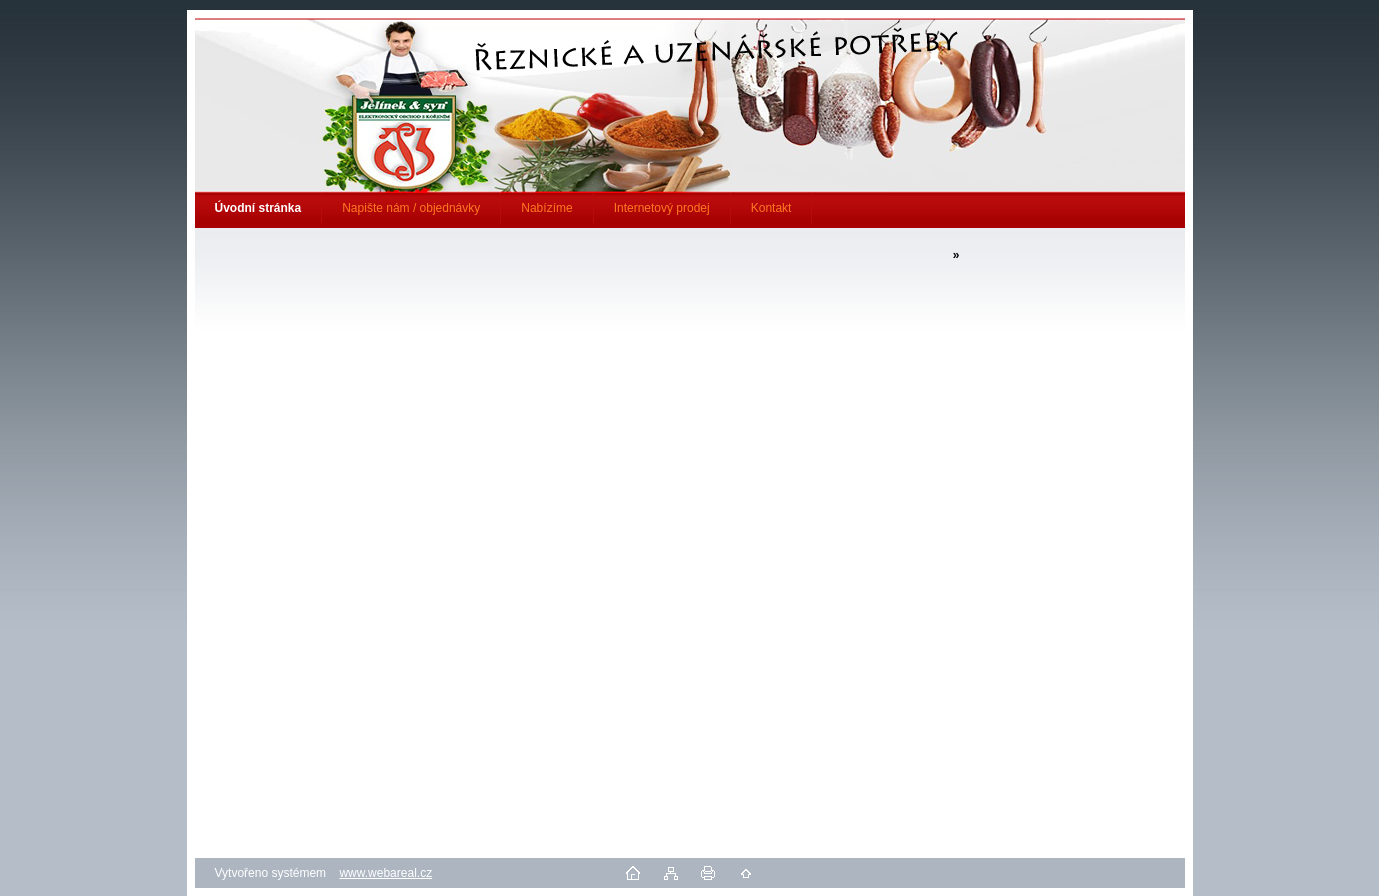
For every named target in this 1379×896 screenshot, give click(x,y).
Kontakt (771, 208)
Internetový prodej (662, 208)
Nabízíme (546, 208)
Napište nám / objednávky (411, 208)
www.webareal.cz (385, 873)
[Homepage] (259, 208)
